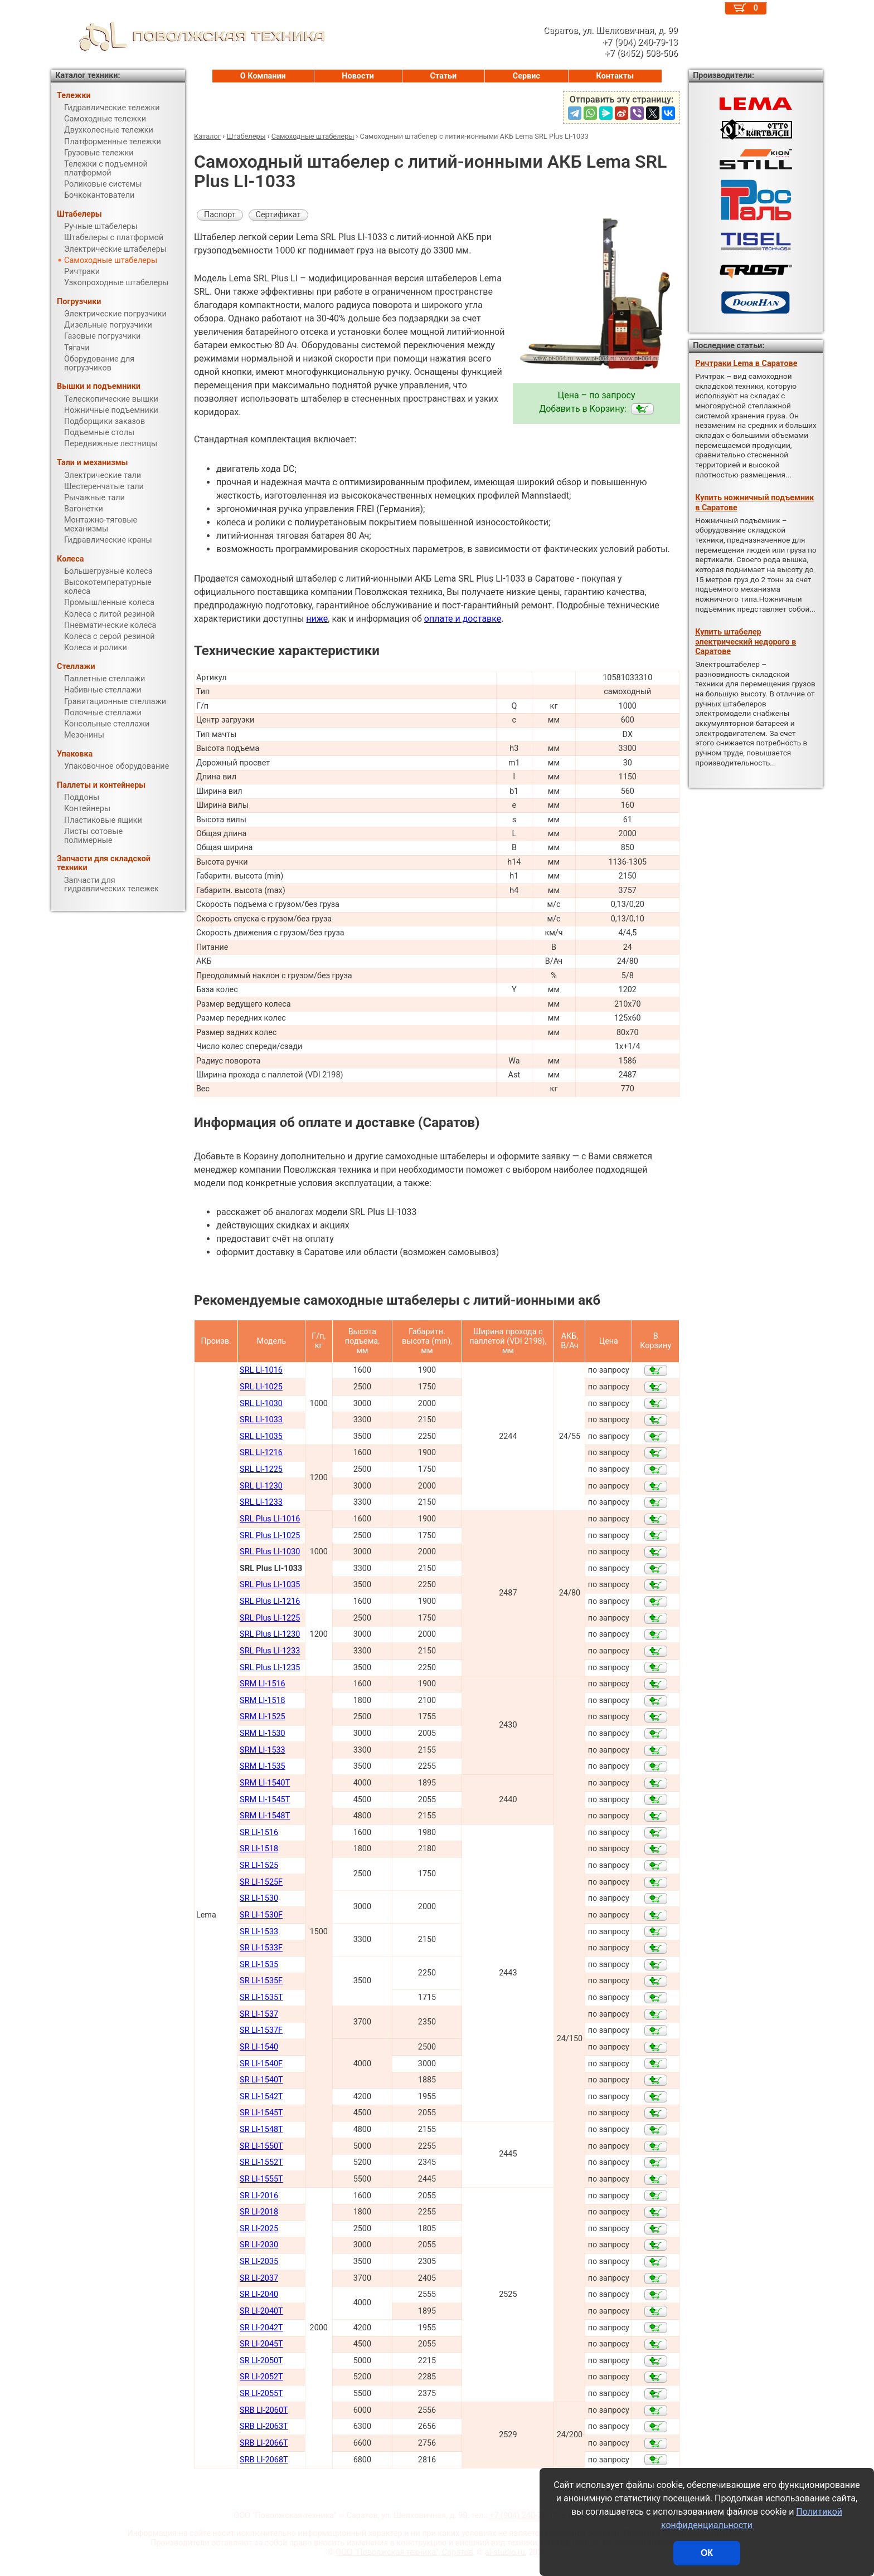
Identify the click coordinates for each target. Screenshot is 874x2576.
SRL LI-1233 (261, 1502)
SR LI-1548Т (261, 2129)
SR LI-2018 (259, 2212)
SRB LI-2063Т (264, 2426)
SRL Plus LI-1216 (270, 1601)
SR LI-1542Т (261, 2096)
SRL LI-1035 (261, 1436)
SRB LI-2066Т (264, 2443)
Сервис (526, 76)
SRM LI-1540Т (265, 1783)
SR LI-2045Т (261, 2344)
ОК (707, 2553)
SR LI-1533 (259, 1931)
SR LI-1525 (259, 1865)
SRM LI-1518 (262, 1700)
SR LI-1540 (259, 2047)
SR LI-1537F (261, 2030)
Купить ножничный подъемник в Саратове (754, 502)
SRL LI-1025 (261, 1387)
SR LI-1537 (259, 2014)
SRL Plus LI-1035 (270, 1584)
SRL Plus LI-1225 (270, 1618)
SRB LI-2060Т (264, 2410)
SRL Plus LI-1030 (270, 1552)
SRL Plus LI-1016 (270, 1519)
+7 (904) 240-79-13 (523, 2515)
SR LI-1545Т (261, 2113)
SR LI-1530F (261, 1915)
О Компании (263, 76)
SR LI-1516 (259, 1832)
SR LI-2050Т (261, 2360)
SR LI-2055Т (261, 2393)
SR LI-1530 (259, 1898)
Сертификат (278, 214)
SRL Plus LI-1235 (270, 1667)
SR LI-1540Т (261, 2080)
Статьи (443, 76)
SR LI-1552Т (261, 2162)
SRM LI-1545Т (265, 1799)
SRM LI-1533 (262, 1750)
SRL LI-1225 (261, 1469)
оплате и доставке (463, 618)
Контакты (615, 76)
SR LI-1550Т (261, 2146)
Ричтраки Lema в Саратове (746, 363)
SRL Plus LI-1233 (270, 1651)
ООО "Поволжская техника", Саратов (404, 2552)
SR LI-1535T (261, 1997)
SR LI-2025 (259, 2228)
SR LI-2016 (259, 2196)
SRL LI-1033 (261, 1419)
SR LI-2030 (259, 2245)
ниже (317, 618)
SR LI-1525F (261, 1882)
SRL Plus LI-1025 (270, 1535)
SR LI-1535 (259, 1964)
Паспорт (220, 214)
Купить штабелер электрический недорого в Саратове (745, 641)
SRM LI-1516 (262, 1684)
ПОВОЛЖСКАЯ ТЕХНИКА (188, 36)
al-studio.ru (505, 2552)
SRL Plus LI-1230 (270, 1634)
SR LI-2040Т (261, 2311)
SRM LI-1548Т (265, 1816)
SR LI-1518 (259, 1848)
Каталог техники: (87, 75)
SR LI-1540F (261, 2063)
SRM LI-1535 (262, 1766)
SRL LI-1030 (261, 1403)
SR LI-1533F (261, 1948)
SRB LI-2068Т (264, 2460)
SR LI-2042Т (261, 2328)
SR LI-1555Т (261, 2179)
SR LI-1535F (261, 1980)
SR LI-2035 (259, 2261)
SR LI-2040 (259, 2294)
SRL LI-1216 (261, 1452)
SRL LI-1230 (261, 1486)
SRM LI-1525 (262, 1716)
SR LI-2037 (259, 2278)
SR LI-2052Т (261, 2377)
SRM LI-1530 (262, 1733)
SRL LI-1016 (261, 1370)
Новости (358, 76)
